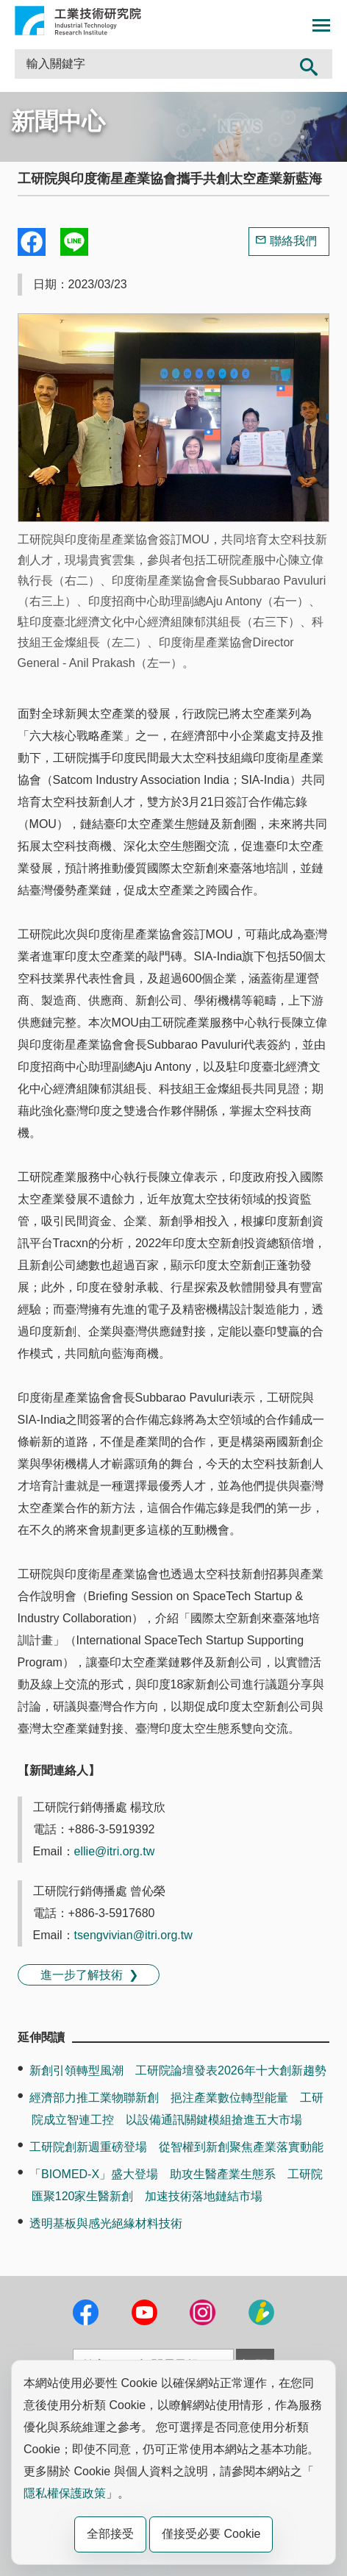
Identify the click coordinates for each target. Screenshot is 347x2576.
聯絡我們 (293, 241)
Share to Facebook (32, 242)
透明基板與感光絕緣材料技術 (105, 2223)
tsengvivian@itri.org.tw (133, 1935)
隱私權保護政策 (65, 2493)
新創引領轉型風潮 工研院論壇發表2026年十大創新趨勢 (177, 2070)
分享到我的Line (74, 242)
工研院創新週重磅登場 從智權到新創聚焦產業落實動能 (176, 2147)
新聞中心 (58, 121)
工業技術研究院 (78, 20)
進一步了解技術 (81, 1975)
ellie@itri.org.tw (114, 1851)
